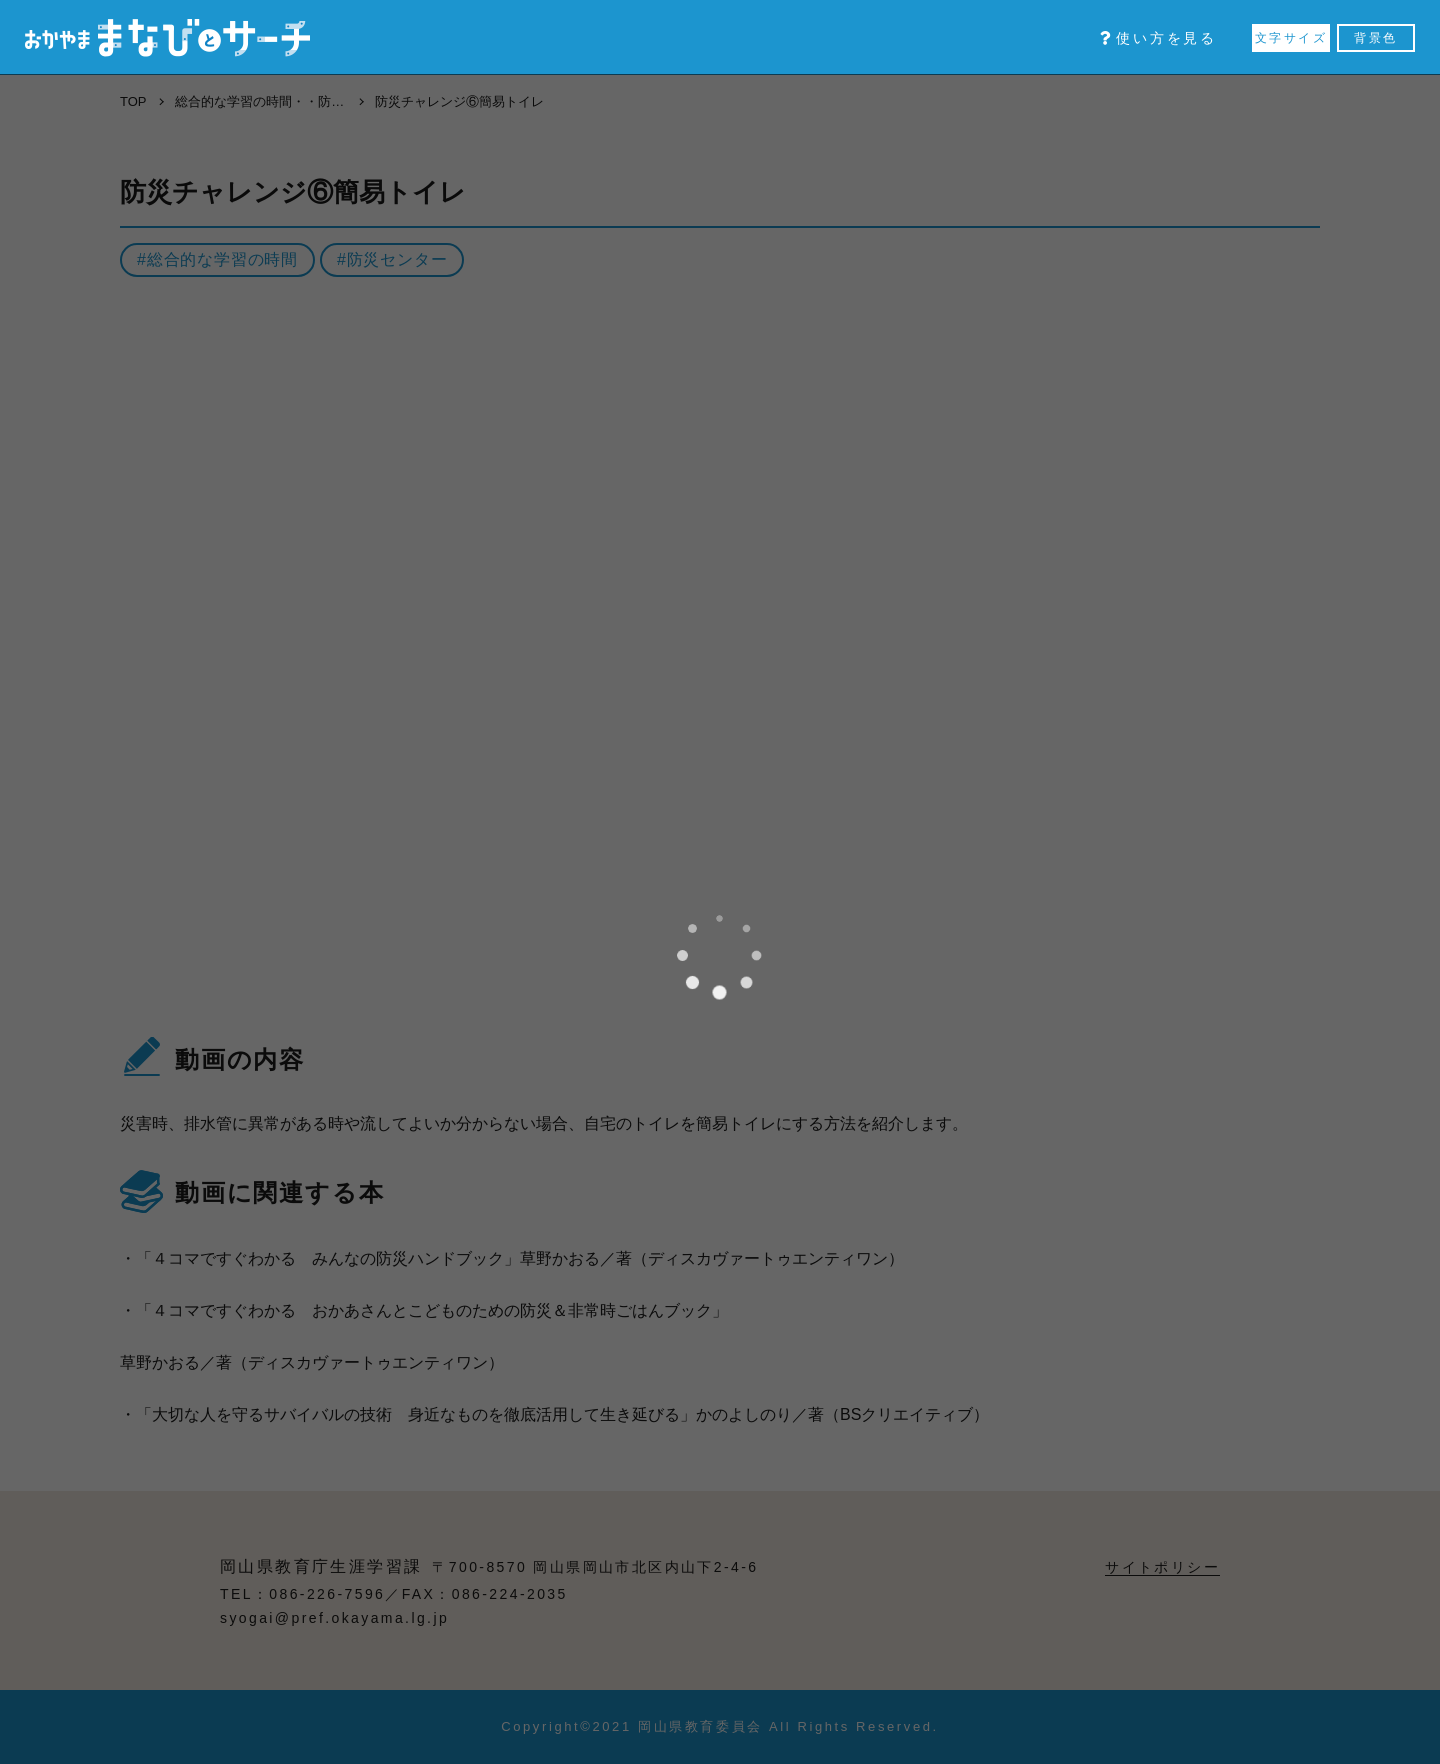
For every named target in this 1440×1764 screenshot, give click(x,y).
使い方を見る (1158, 38)
